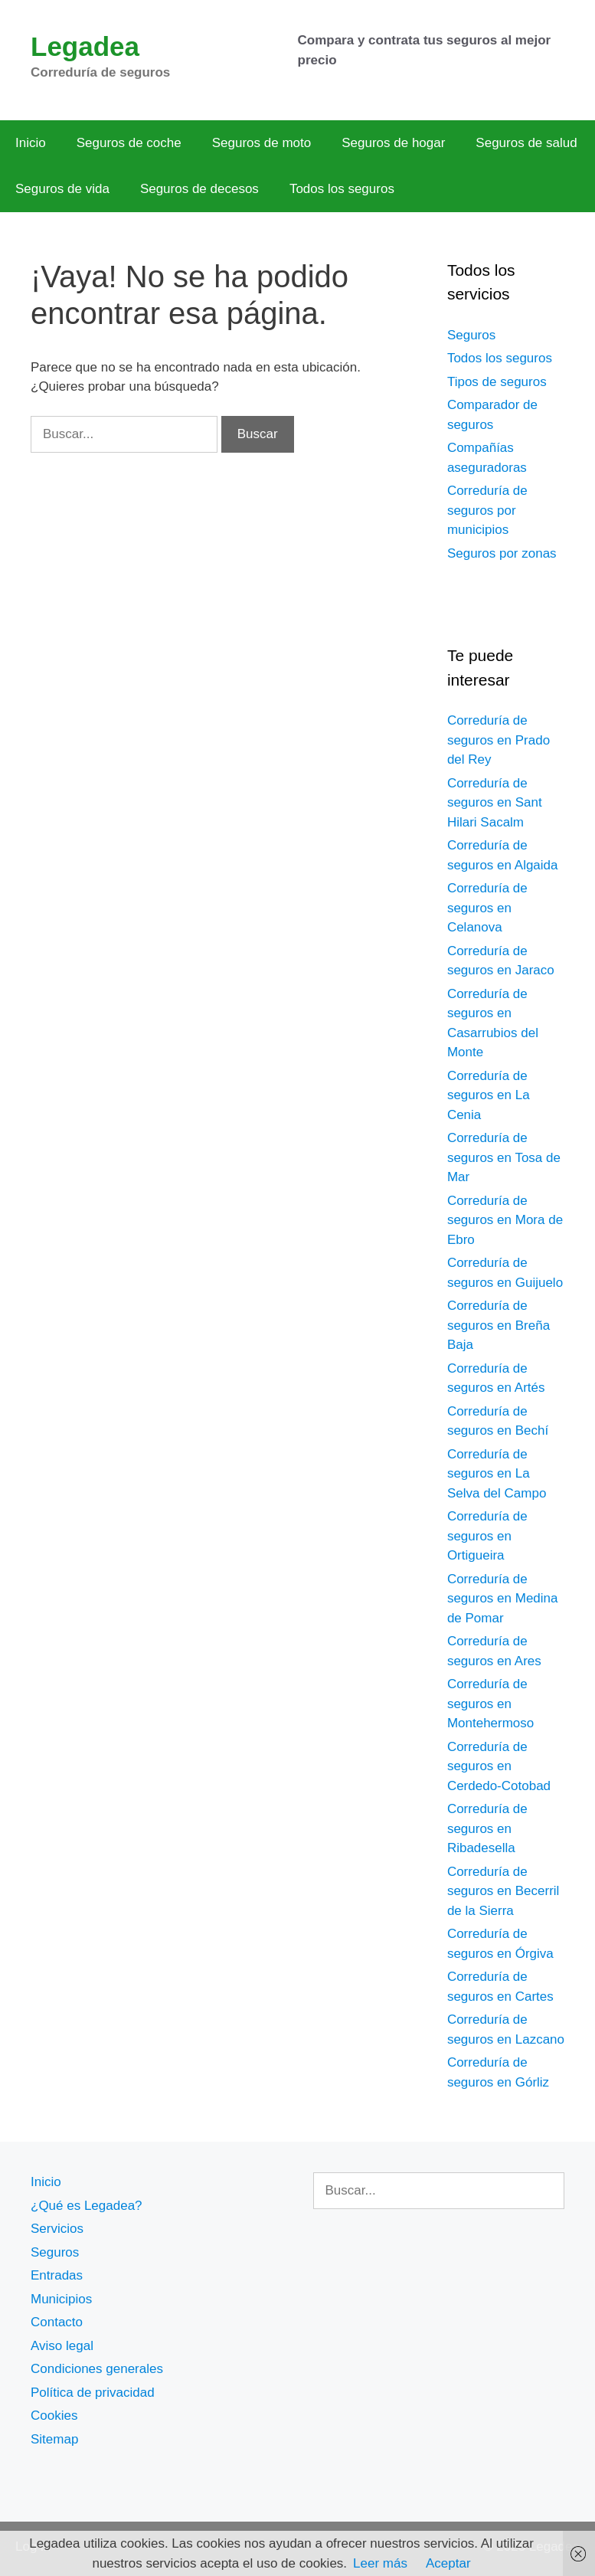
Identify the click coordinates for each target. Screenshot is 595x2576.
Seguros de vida (62, 189)
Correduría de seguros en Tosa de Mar (504, 1157)
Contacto (57, 2322)
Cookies (54, 2415)
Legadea (85, 46)
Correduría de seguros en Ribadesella (487, 1828)
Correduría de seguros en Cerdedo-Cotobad (499, 1766)
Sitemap (54, 2439)
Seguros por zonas (502, 553)
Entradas (57, 2275)
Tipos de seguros (497, 382)
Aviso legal (62, 2346)
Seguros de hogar (393, 143)
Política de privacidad (93, 2392)
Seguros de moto (261, 143)
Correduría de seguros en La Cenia (488, 1095)
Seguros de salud (526, 143)
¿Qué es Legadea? (86, 2205)
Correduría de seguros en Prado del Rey (498, 740)
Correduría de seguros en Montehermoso (490, 1703)
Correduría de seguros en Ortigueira (487, 1536)
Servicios (57, 2228)
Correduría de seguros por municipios (487, 510)
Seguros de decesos (199, 189)
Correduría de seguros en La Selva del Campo (496, 1474)
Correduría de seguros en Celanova (487, 907)
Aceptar (448, 2563)
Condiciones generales (97, 2369)
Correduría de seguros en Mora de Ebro (505, 1220)
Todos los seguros (341, 189)
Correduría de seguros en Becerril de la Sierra (503, 1891)
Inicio (30, 143)
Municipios (61, 2299)
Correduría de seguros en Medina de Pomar (502, 1598)
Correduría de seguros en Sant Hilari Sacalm (494, 803)
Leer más (380, 2563)
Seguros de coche (129, 143)
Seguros (471, 335)
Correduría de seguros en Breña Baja (498, 1325)
